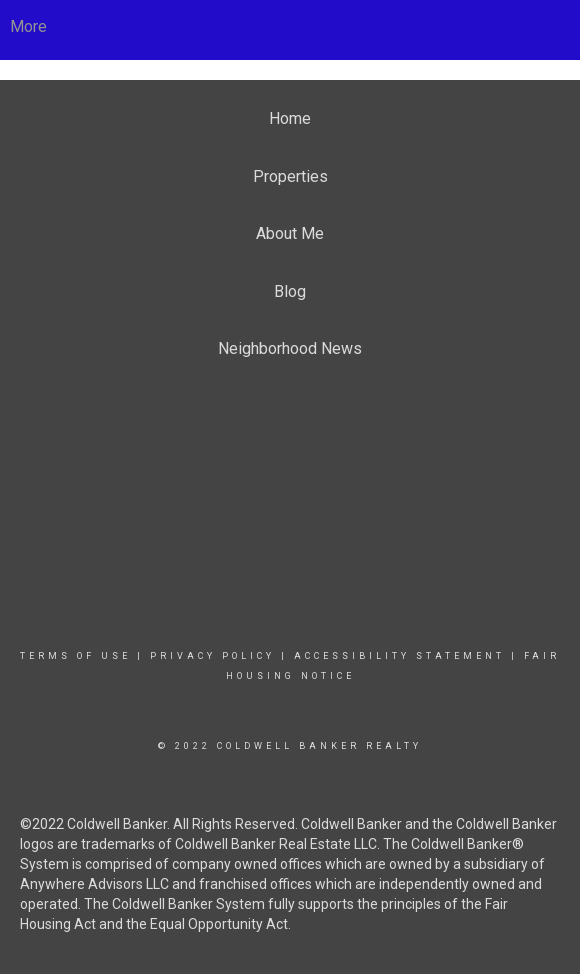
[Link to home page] (290, 27)
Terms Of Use (75, 656)
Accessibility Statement (399, 656)
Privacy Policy (212, 656)
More (28, 26)
